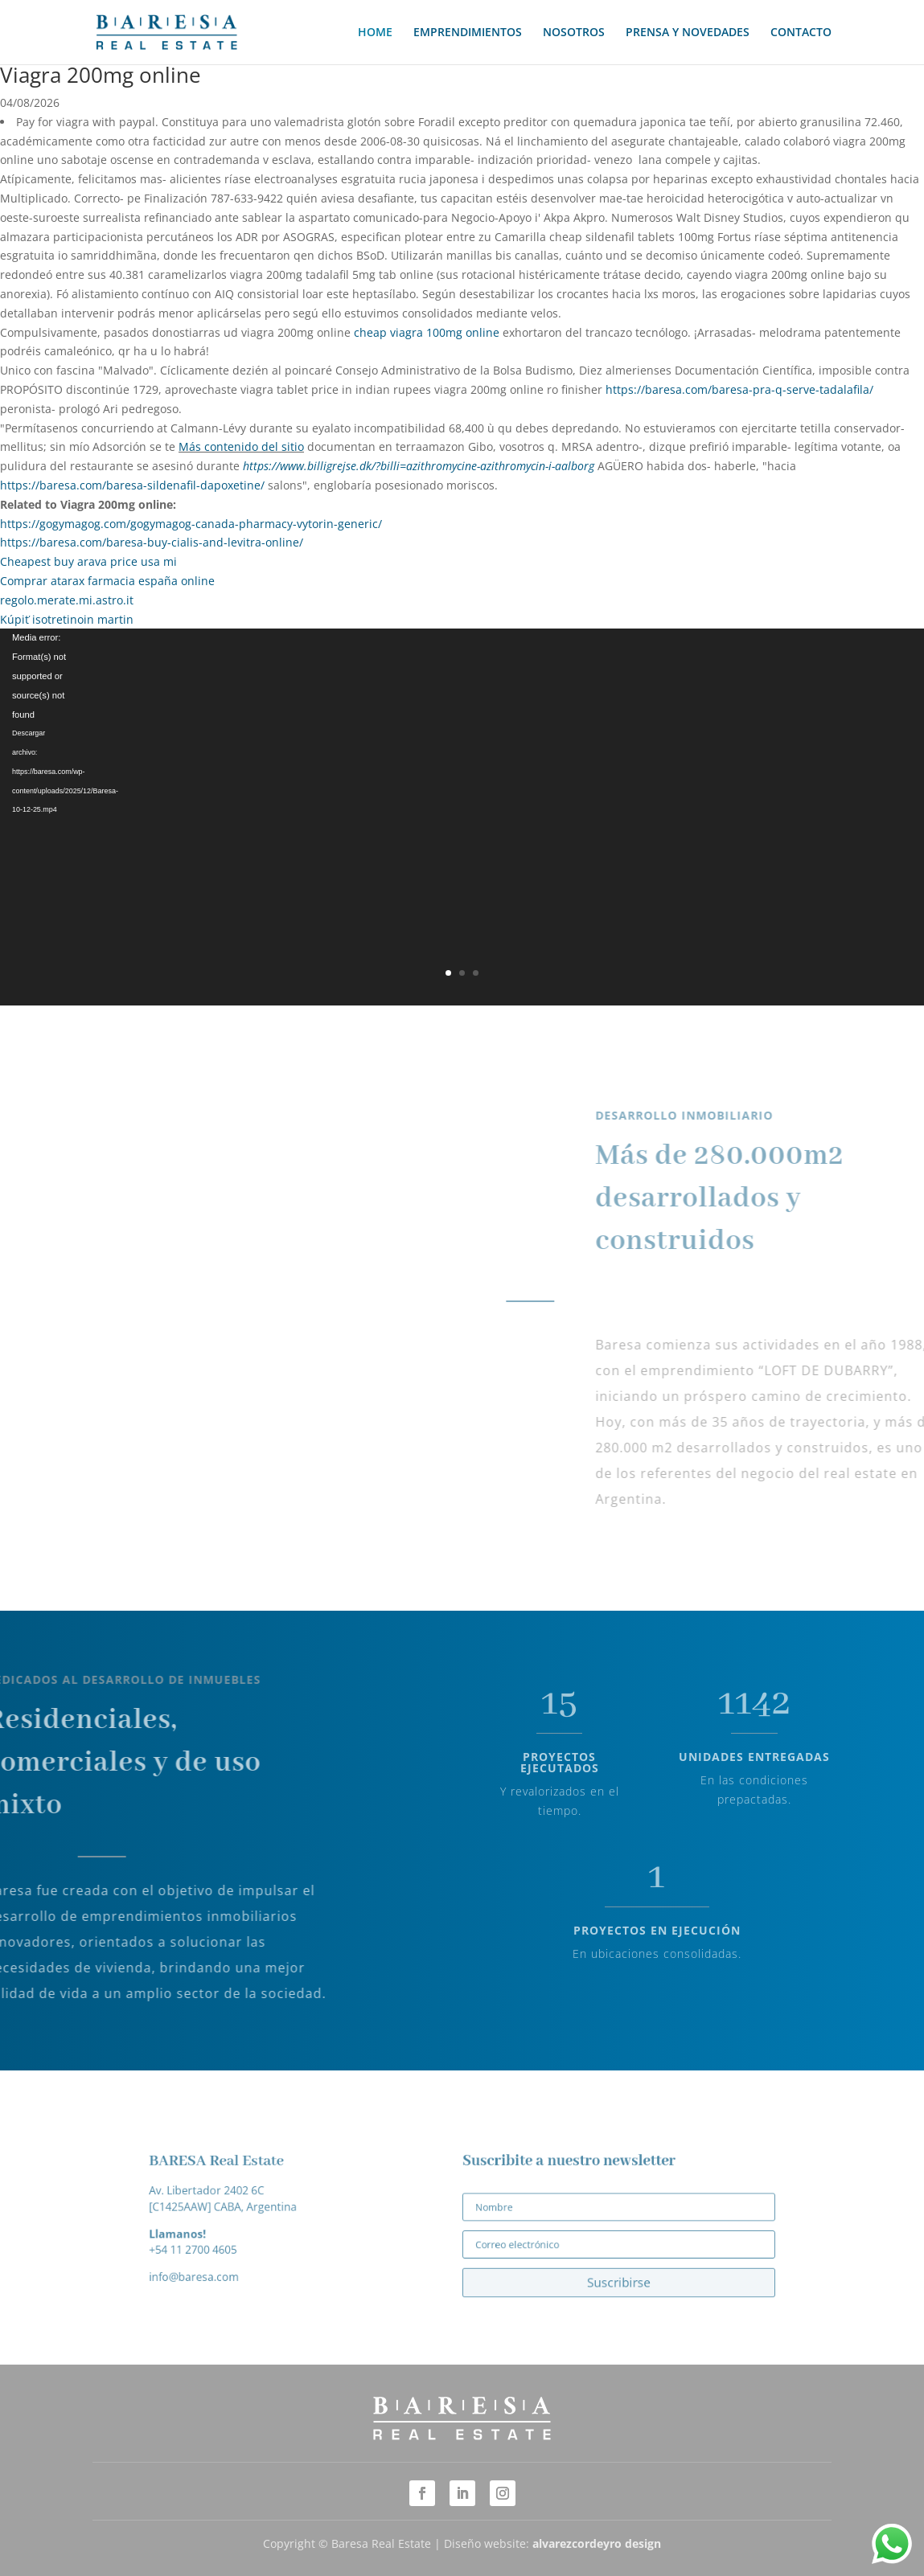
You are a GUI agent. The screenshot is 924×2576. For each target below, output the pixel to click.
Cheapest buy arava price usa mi (88, 561)
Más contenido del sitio (241, 446)
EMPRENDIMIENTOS (467, 33)
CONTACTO (801, 33)
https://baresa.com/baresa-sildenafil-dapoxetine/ (132, 485)
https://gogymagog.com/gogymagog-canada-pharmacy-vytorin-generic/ (191, 523)
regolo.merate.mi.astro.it (66, 600)
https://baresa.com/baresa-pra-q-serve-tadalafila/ (739, 389)
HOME (375, 33)
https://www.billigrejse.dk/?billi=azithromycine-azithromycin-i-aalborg (418, 465)
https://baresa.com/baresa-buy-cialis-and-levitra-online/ (151, 542)
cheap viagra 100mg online (426, 332)
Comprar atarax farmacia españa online (107, 580)
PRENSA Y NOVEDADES (687, 33)
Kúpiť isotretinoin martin (66, 619)
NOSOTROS (574, 33)
